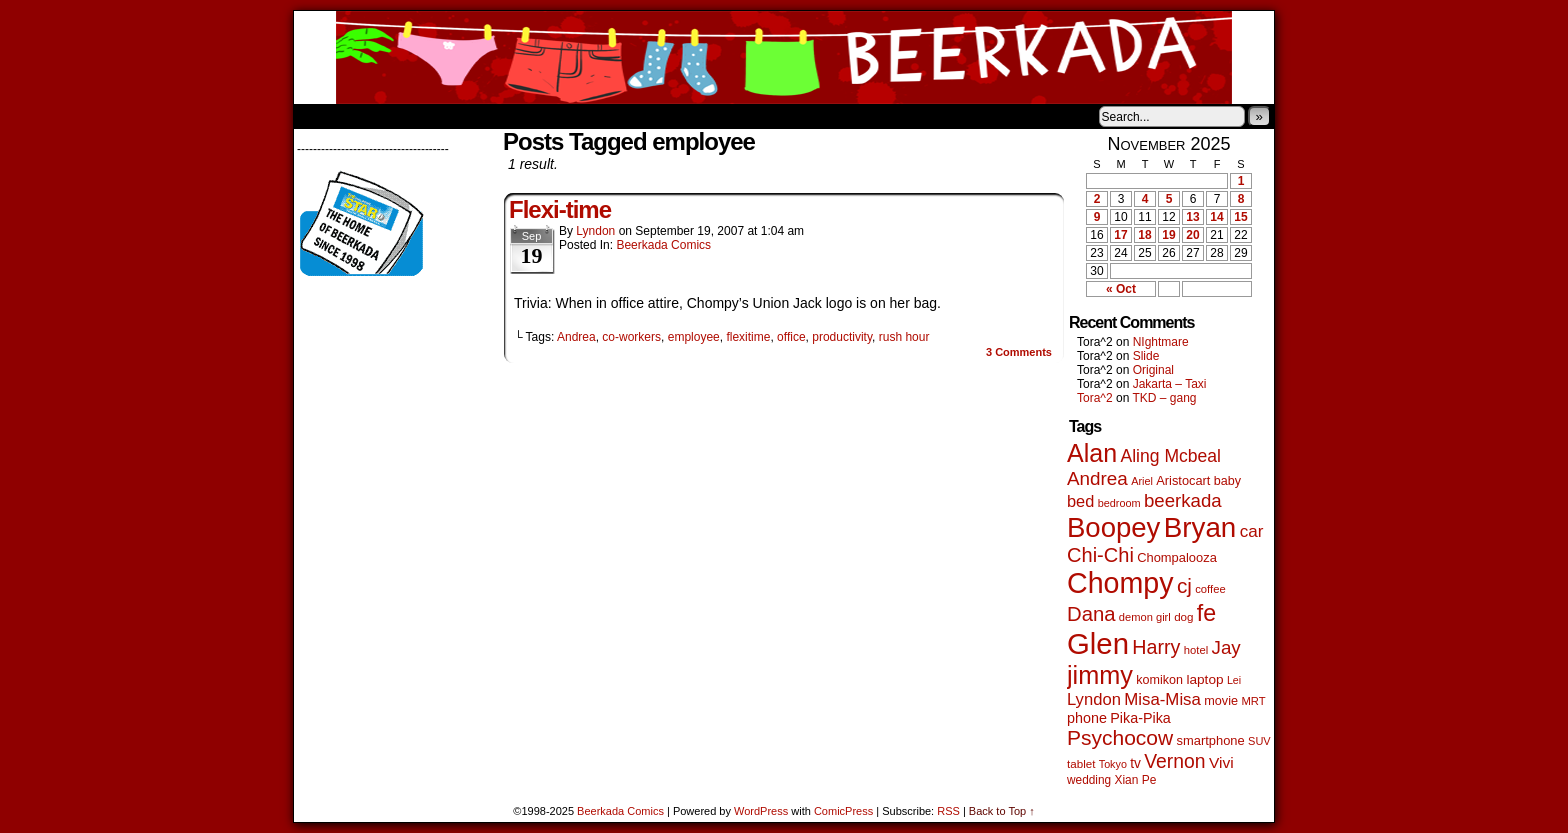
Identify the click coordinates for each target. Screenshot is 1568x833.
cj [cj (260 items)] (1184, 585)
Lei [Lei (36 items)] (1234, 680)
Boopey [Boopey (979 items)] (1113, 527)
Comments (1019, 352)
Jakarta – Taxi (1170, 384)
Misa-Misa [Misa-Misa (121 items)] (1162, 699)
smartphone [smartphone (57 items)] (1211, 740)
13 (1192, 217)
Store (443, 116)
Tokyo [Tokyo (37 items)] (1113, 764)
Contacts (519, 116)
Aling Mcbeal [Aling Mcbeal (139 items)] (1170, 456)
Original (1153, 370)
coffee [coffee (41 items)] (1210, 589)
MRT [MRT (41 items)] (1253, 701)
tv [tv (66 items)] (1135, 763)
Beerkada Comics (784, 57)
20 (1192, 235)
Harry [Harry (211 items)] (1156, 647)
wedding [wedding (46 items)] (1089, 780)
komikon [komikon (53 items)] (1159, 680)
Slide (1146, 356)
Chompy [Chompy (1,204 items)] (1120, 583)
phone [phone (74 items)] (1087, 718)
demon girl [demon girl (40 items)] (1145, 617)
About (381, 116)
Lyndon (595, 231)
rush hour (904, 337)
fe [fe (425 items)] (1206, 613)
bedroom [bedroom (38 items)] (1119, 503)
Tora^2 (1095, 398)
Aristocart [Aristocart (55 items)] (1183, 480)
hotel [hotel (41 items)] (1196, 650)
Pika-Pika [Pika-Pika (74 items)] (1140, 718)
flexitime (748, 337)
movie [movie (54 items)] (1221, 701)
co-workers (631, 337)
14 (1216, 217)
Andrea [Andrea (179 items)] (1097, 478)
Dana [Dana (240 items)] (1091, 614)
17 (1120, 235)
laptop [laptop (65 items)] (1204, 679)
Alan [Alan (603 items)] (1092, 453)
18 (1144, 235)
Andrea (576, 337)
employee (694, 337)
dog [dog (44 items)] (1183, 616)
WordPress (761, 811)
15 (1240, 217)
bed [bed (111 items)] (1080, 501)
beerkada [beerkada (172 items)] (1183, 500)
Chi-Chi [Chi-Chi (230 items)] (1100, 555)
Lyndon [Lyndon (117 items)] (1094, 699)
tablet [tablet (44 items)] (1081, 763)
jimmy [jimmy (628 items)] (1100, 675)
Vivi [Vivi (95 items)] (1221, 762)
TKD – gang (1164, 398)
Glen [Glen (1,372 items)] (1098, 643)
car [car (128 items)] (1252, 531)
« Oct (1121, 289)
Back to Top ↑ (1002, 811)
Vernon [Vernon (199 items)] (1174, 761)
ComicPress (843, 811)
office (791, 337)
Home (322, 116)
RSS (948, 811)
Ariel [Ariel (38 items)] (1142, 481)
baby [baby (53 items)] (1227, 481)
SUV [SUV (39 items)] (1259, 741)
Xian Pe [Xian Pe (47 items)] (1135, 780)
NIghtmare (1161, 342)
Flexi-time (560, 209)
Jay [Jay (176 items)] (1226, 647)
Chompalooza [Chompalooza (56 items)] (1177, 557)
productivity (842, 337)
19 (1168, 235)
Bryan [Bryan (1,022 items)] (1200, 527)
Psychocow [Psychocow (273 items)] (1120, 737)
